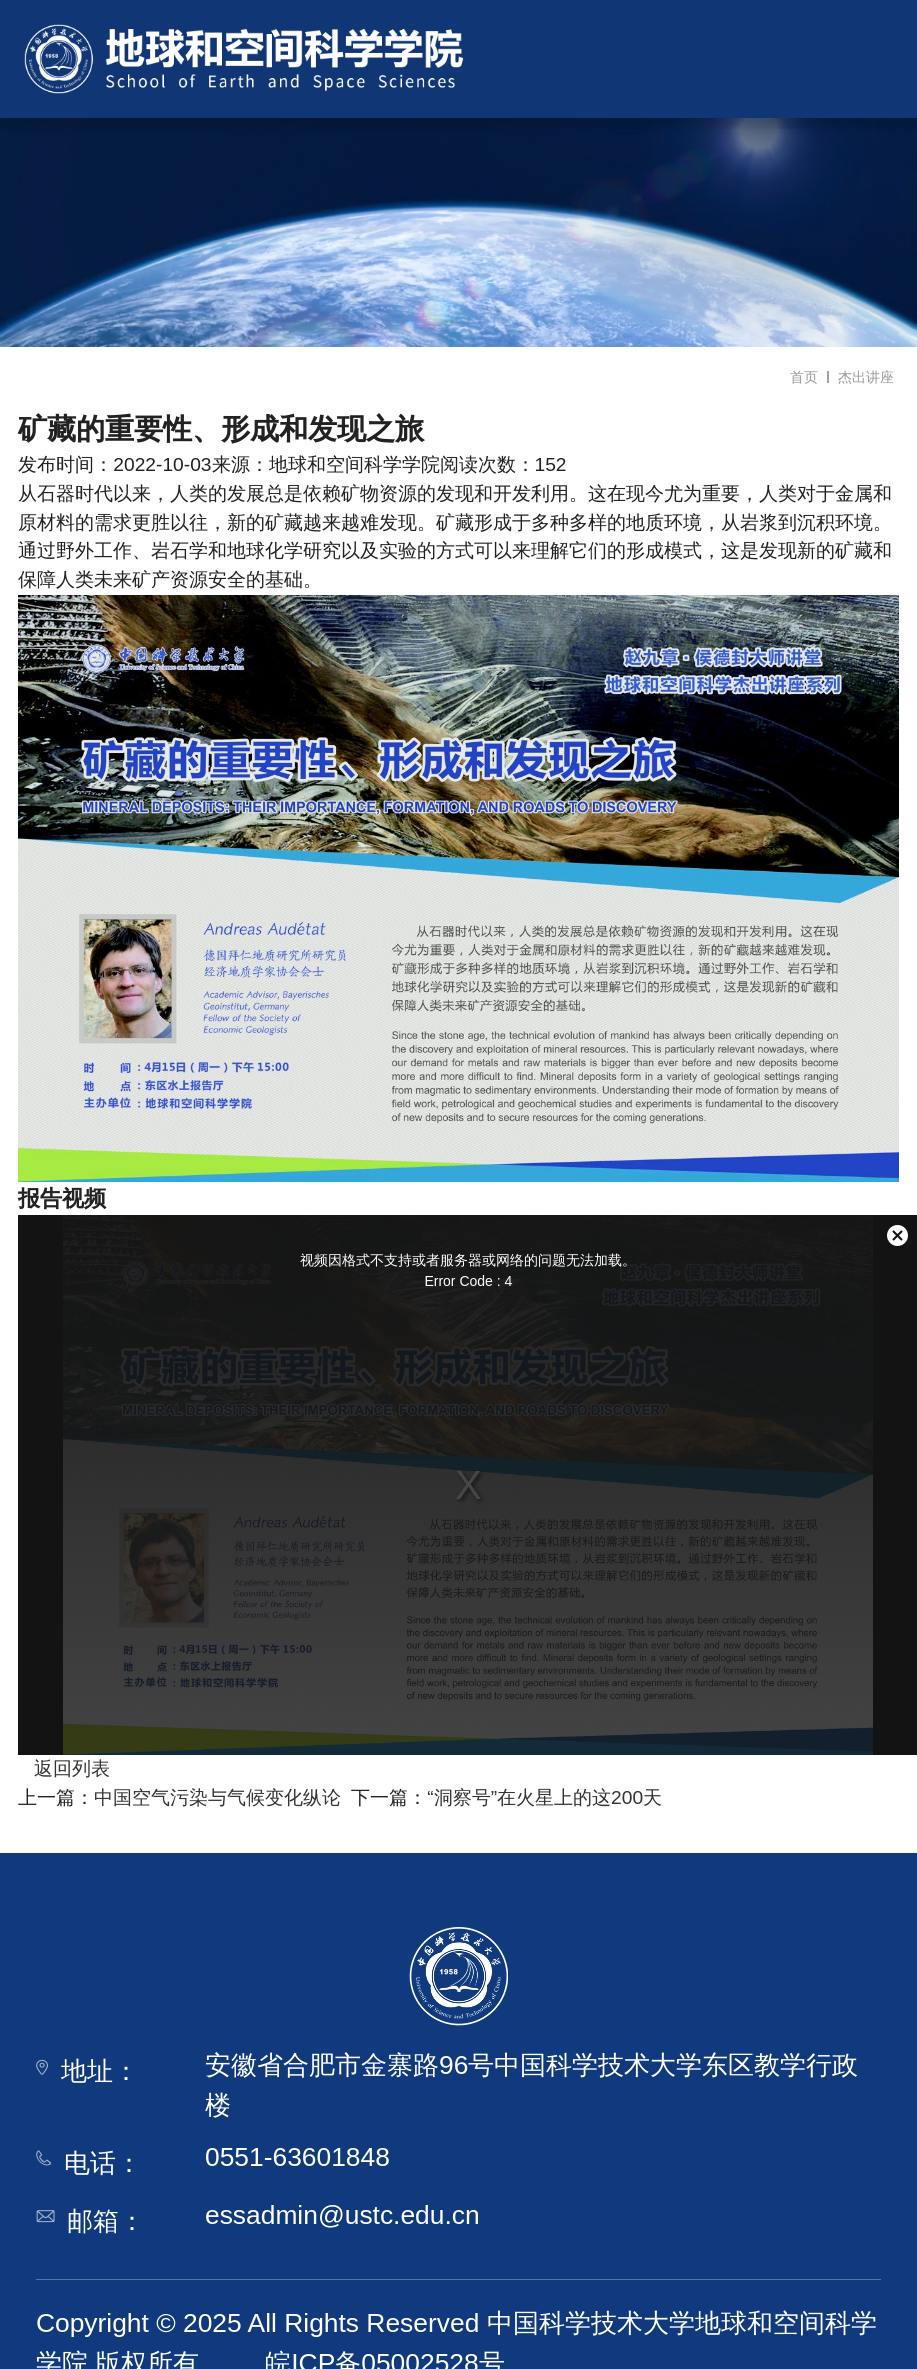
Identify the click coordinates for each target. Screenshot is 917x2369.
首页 (804, 377)
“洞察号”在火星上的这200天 (544, 1797)
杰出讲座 (866, 377)
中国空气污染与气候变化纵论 (217, 1797)
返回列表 (64, 1768)
